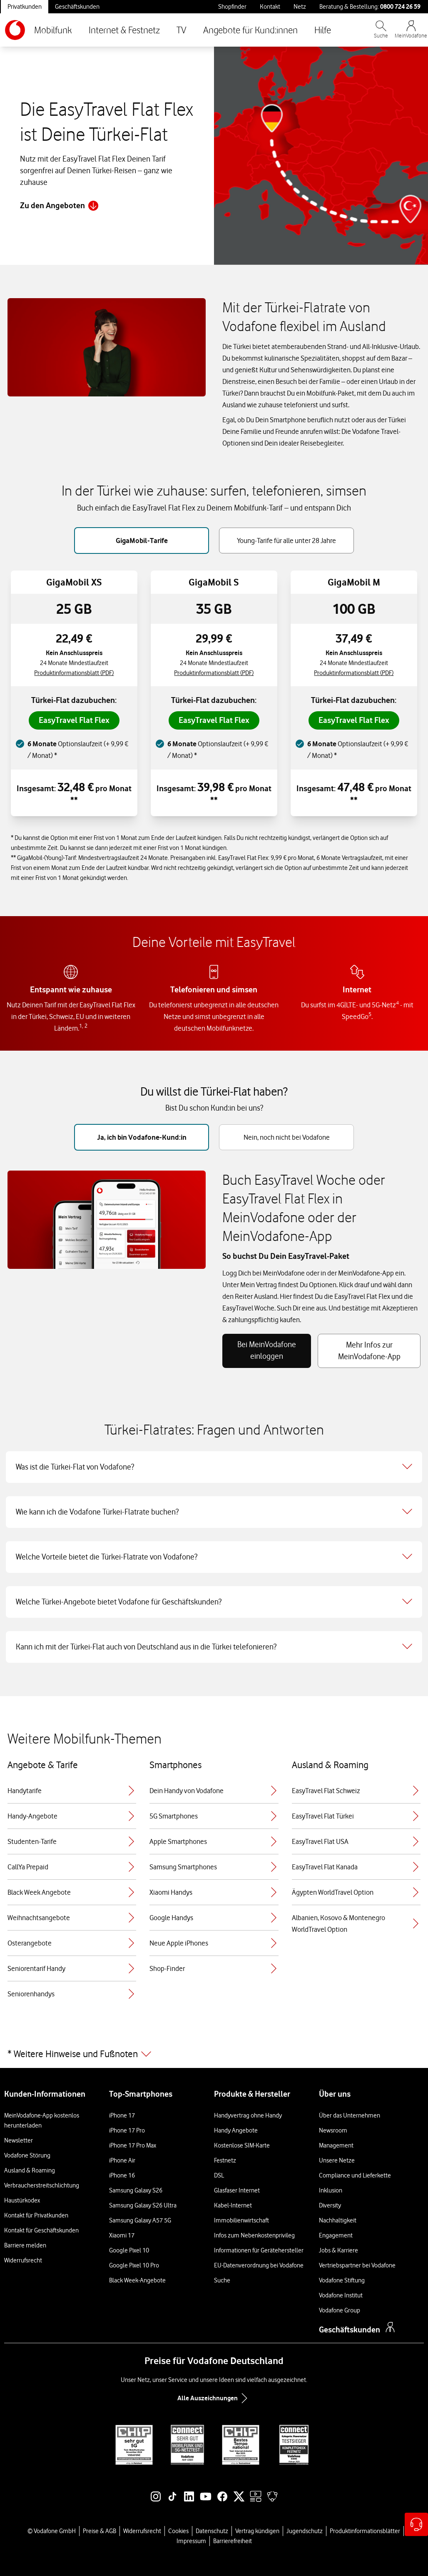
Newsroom (333, 2130)
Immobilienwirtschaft (241, 2220)
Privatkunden (24, 6)
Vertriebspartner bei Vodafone (357, 2265)
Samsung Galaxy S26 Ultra (143, 2205)
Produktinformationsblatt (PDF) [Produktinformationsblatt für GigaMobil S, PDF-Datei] (214, 673)
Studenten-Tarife (71, 1841)
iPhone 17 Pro (127, 2130)
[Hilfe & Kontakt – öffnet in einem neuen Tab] (416, 2524)
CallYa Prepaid (71, 1867)
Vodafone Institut (341, 2295)
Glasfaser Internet (237, 2190)
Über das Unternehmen (349, 2115)
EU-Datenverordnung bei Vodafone (259, 2265)
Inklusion (330, 2190)
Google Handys (213, 1918)
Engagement (336, 2235)
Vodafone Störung (27, 2155)
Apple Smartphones (213, 1841)
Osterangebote (71, 1943)
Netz (300, 6)
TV (182, 29)
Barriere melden (25, 2245)
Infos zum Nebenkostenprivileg (254, 2235)
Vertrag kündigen (257, 2531)
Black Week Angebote (71, 1892)
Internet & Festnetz (124, 29)
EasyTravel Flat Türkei (356, 1816)
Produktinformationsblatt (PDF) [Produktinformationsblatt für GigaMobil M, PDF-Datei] (353, 673)
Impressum (191, 2541)
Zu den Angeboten (59, 206)
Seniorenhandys (71, 1994)
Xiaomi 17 (121, 2235)
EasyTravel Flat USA (356, 1841)
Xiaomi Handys (213, 1892)
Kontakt (270, 6)
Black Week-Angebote (137, 2280)
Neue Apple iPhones (213, 1943)
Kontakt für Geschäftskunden (41, 2230)
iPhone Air (122, 2160)
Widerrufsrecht (23, 2260)
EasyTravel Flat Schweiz (356, 1791)
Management (336, 2145)
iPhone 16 (122, 2175)
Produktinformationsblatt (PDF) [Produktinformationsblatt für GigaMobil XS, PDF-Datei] (74, 673)
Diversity (330, 2205)
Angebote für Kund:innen (250, 29)
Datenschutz (212, 2531)
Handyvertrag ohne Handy (248, 2115)
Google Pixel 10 (129, 2250)
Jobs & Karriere (338, 2250)
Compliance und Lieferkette (355, 2175)
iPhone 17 (122, 2115)
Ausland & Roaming (29, 2170)
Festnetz (225, 2160)
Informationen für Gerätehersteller (259, 2250)
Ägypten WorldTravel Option (356, 1892)
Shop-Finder (213, 1968)
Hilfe (322, 29)
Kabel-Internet (233, 2205)
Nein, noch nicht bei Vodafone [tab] (287, 1137)
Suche (222, 2280)
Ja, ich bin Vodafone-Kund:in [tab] (142, 1137)
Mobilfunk (53, 29)
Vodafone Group (339, 2310)
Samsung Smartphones (213, 1867)
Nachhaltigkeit (337, 2220)
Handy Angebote (236, 2130)
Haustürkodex (22, 2200)
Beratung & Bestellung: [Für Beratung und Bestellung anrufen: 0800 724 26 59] (370, 6)
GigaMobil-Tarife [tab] (142, 540)
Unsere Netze (337, 2160)
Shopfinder (232, 6)
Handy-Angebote (71, 1816)
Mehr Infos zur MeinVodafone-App (369, 1350)
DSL (219, 2175)
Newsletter (18, 2140)
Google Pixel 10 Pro (134, 2265)
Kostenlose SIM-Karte (242, 2145)
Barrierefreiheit (232, 2541)
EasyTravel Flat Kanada (356, 1867)
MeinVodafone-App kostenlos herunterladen (41, 2120)
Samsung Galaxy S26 (135, 2190)
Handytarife (71, 1791)
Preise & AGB (99, 2531)
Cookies (178, 2531)
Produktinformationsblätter (365, 2531)
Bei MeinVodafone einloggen (266, 1350)
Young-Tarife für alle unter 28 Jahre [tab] (286, 540)
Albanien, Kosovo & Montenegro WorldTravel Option (356, 1923)
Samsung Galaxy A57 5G (140, 2220)
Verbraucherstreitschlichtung (41, 2185)
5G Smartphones (213, 1816)
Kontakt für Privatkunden (36, 2215)
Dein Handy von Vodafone (213, 1791)
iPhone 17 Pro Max (132, 2145)
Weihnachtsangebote (71, 1918)
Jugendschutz (304, 2531)
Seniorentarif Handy (71, 1968)
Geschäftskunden (77, 6)
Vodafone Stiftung (342, 2280)
